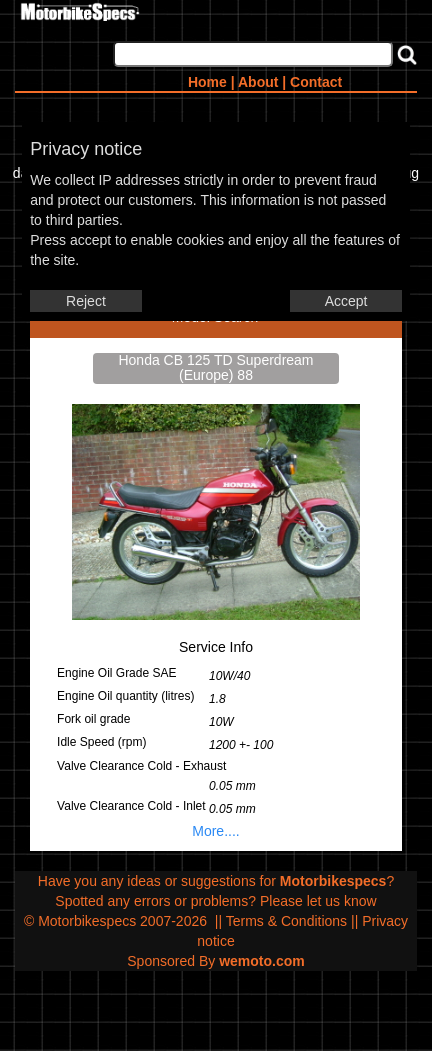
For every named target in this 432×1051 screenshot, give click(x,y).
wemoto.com (262, 961)
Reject (86, 301)
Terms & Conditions (286, 921)
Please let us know (318, 901)
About (258, 82)
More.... (215, 831)
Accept (346, 301)
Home (207, 82)
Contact (316, 82)
